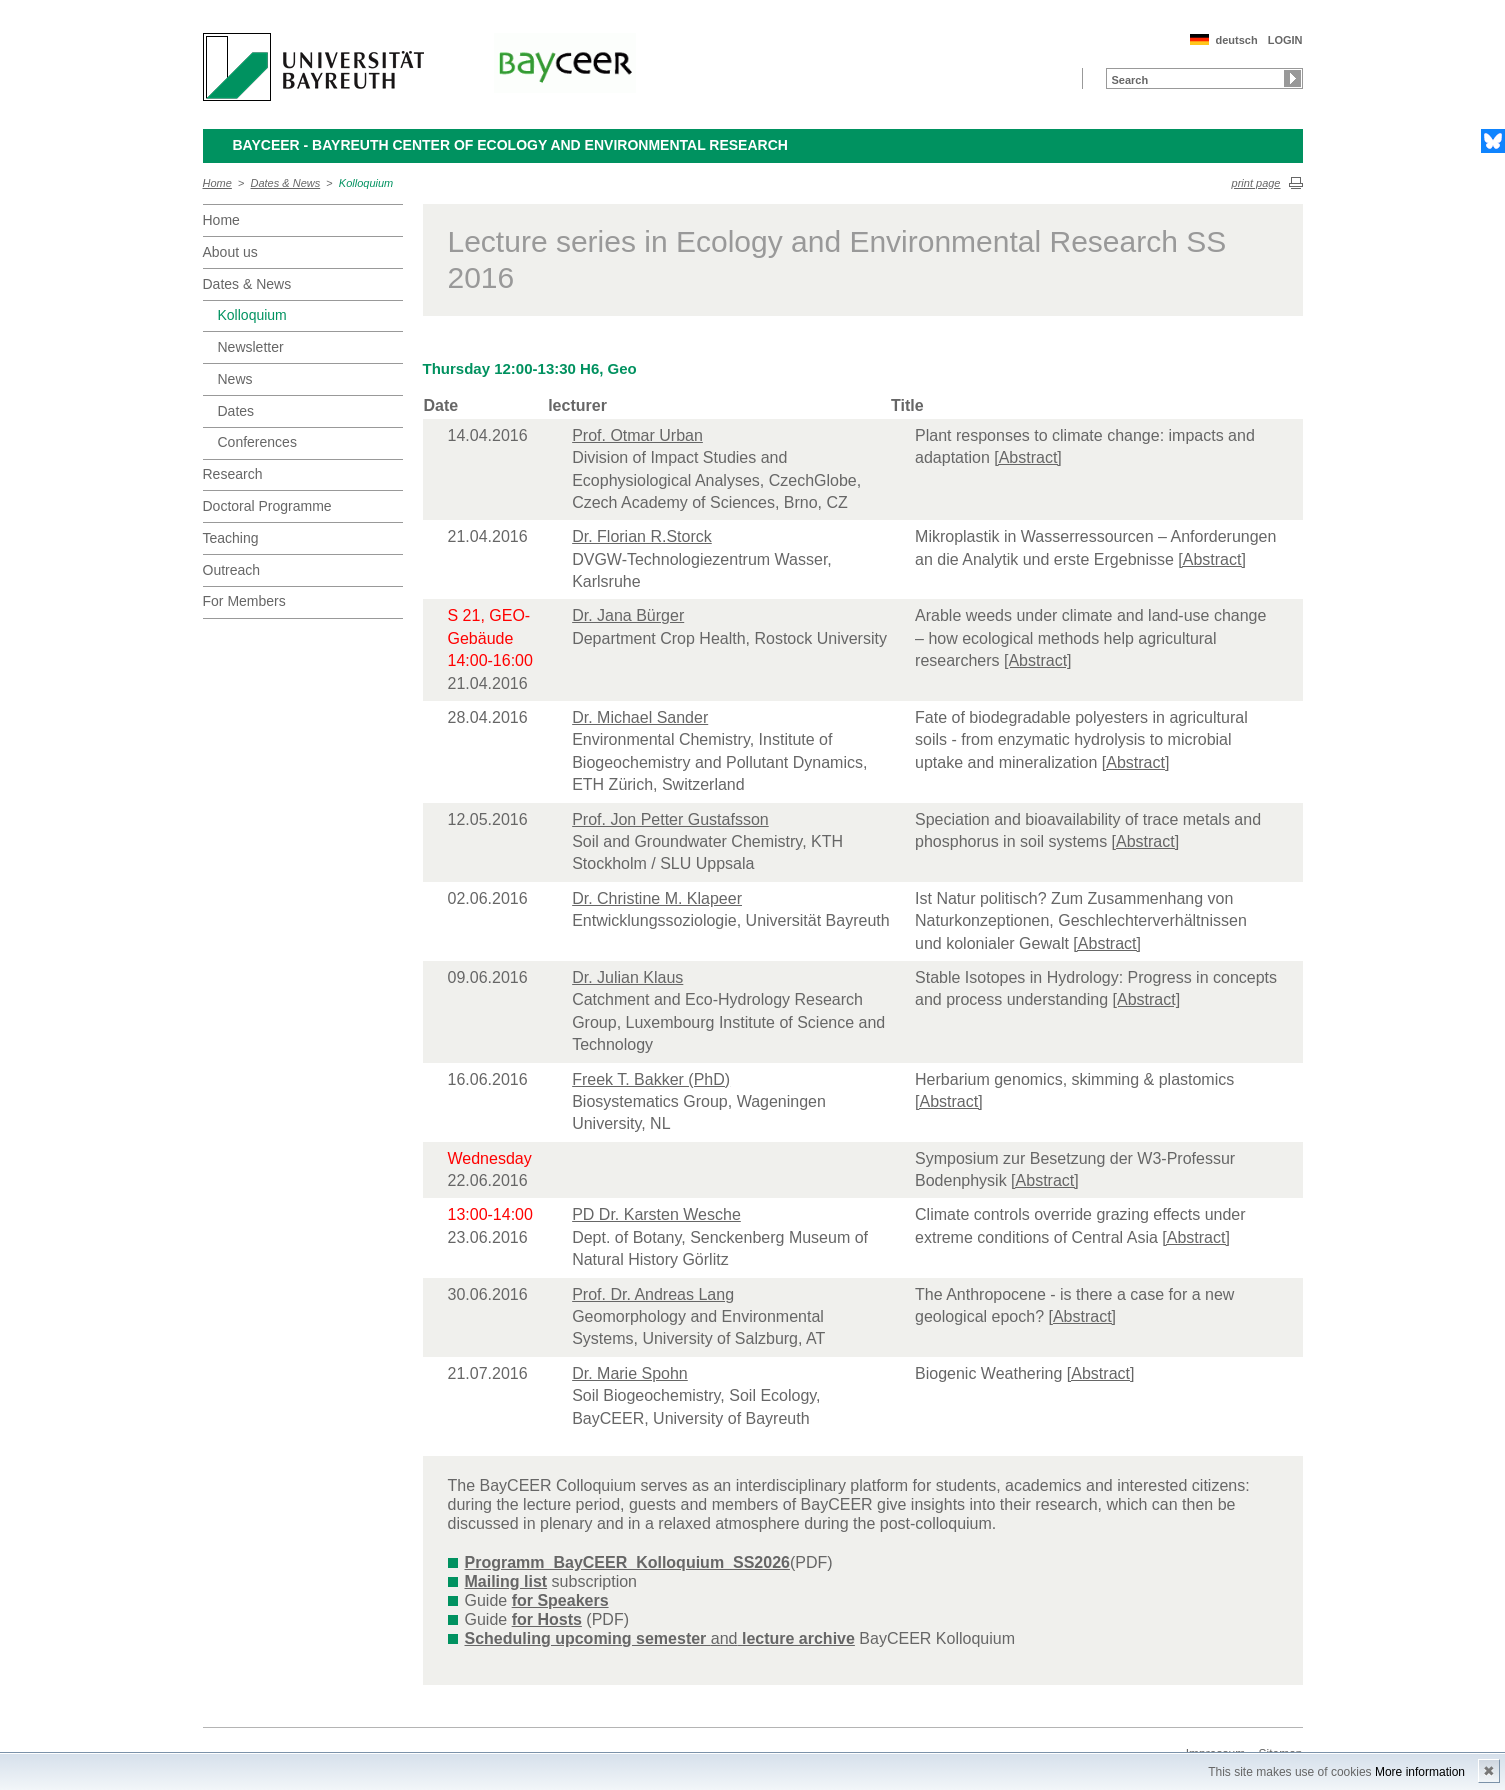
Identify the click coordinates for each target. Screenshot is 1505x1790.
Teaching (231, 538)
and (660, 1638)
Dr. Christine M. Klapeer (657, 898)
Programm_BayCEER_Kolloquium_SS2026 (627, 1562)
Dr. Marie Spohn (630, 1373)
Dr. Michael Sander (640, 717)
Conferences (257, 442)
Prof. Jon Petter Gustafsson (670, 819)
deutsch (1236, 40)
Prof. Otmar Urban (637, 435)
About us (230, 252)
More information (1420, 1772)
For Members (244, 601)
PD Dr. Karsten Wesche (656, 1214)
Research (233, 474)
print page (1256, 183)
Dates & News (286, 183)
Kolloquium (366, 183)
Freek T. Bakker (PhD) (651, 1079)
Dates (236, 411)
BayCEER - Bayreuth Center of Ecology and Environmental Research (510, 145)
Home (217, 183)
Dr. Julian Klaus (627, 977)
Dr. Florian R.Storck (642, 536)
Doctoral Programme (267, 506)
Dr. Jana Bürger (628, 615)
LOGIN (1285, 40)
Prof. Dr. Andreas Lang (653, 1294)
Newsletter (251, 347)
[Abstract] (1028, 457)
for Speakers (560, 1600)
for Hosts (547, 1619)
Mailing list (506, 1581)
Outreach (232, 570)
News (235, 379)
